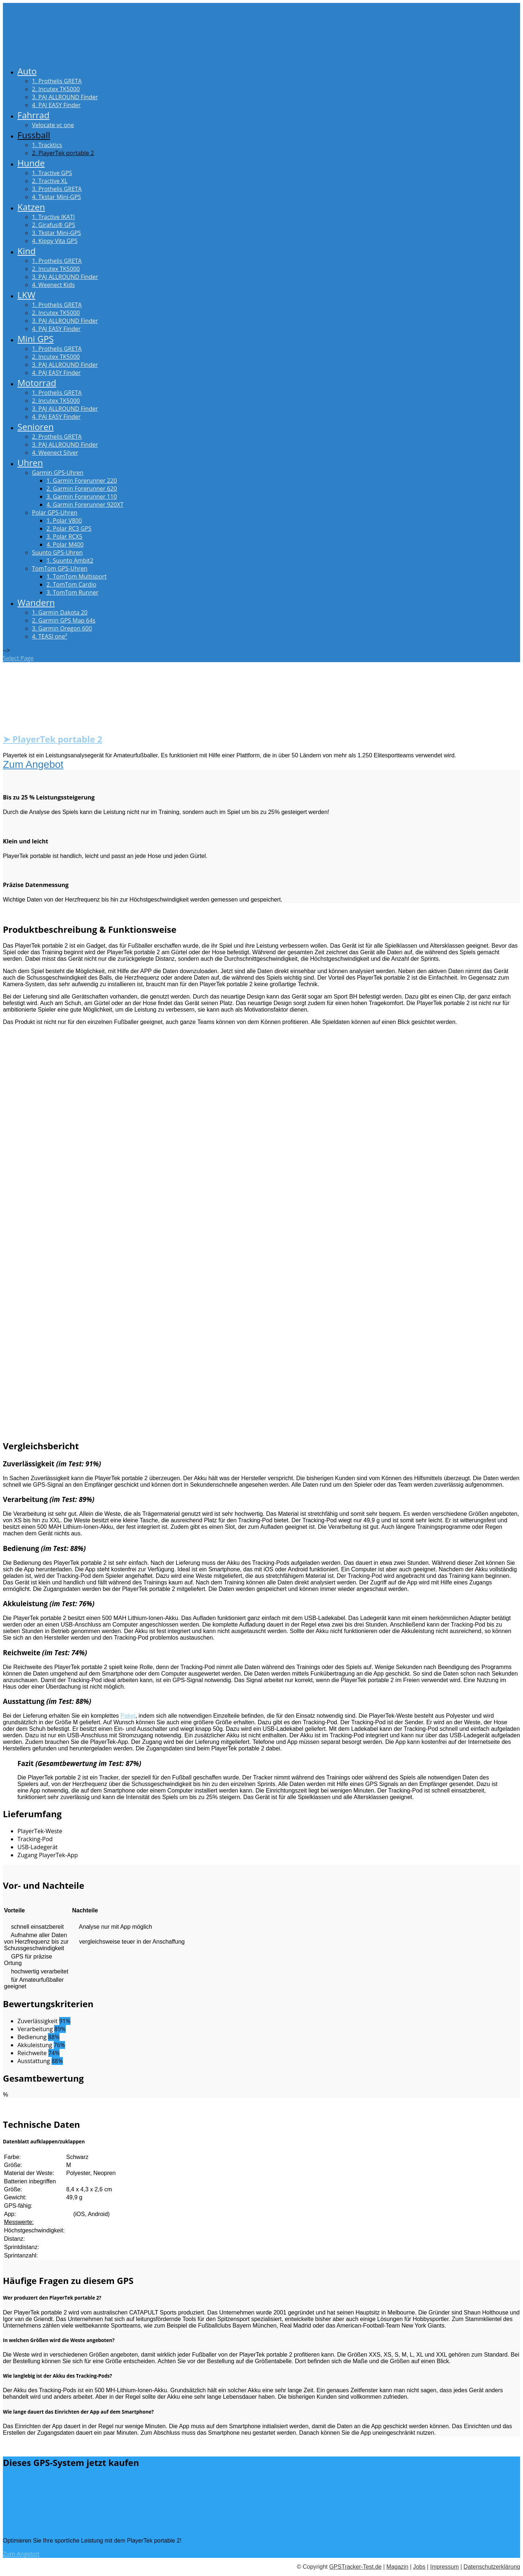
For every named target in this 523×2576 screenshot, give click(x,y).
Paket (128, 1716)
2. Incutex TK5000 (56, 89)
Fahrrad (33, 115)
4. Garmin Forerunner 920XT (84, 505)
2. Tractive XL (50, 181)
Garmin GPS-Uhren (58, 473)
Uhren (30, 463)
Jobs (419, 2567)
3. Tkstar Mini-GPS (56, 233)
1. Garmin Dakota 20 (60, 612)
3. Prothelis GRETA (57, 189)
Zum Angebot (33, 764)
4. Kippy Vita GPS (54, 241)
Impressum (444, 2567)
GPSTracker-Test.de (355, 2567)
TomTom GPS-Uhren (60, 568)
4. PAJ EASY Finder (56, 105)
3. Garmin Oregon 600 (62, 628)
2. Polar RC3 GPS (69, 528)
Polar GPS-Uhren (54, 513)
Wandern (36, 602)
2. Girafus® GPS (53, 225)
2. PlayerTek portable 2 (63, 153)
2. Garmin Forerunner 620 (81, 489)
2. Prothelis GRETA (57, 437)
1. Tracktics (47, 145)
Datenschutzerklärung (491, 2567)
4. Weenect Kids (53, 285)
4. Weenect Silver (55, 453)
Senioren (35, 427)
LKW (26, 295)
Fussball (33, 135)
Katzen (31, 207)
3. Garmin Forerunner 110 (81, 497)
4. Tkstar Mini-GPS (56, 197)
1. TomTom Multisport (76, 576)
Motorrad (36, 383)
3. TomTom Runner (72, 592)
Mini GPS (35, 339)
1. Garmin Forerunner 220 (81, 481)
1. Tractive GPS (52, 173)
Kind (26, 251)
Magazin (397, 2567)
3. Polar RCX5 (64, 536)
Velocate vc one (53, 125)
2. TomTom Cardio (71, 584)
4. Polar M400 (65, 544)
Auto (27, 71)
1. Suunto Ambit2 (69, 560)
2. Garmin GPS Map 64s (64, 620)
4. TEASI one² (49, 636)
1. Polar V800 (64, 520)
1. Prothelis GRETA (57, 81)
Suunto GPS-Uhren (57, 552)
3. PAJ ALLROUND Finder (65, 97)
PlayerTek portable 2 (57, 739)
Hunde (31, 163)
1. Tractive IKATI (53, 217)
